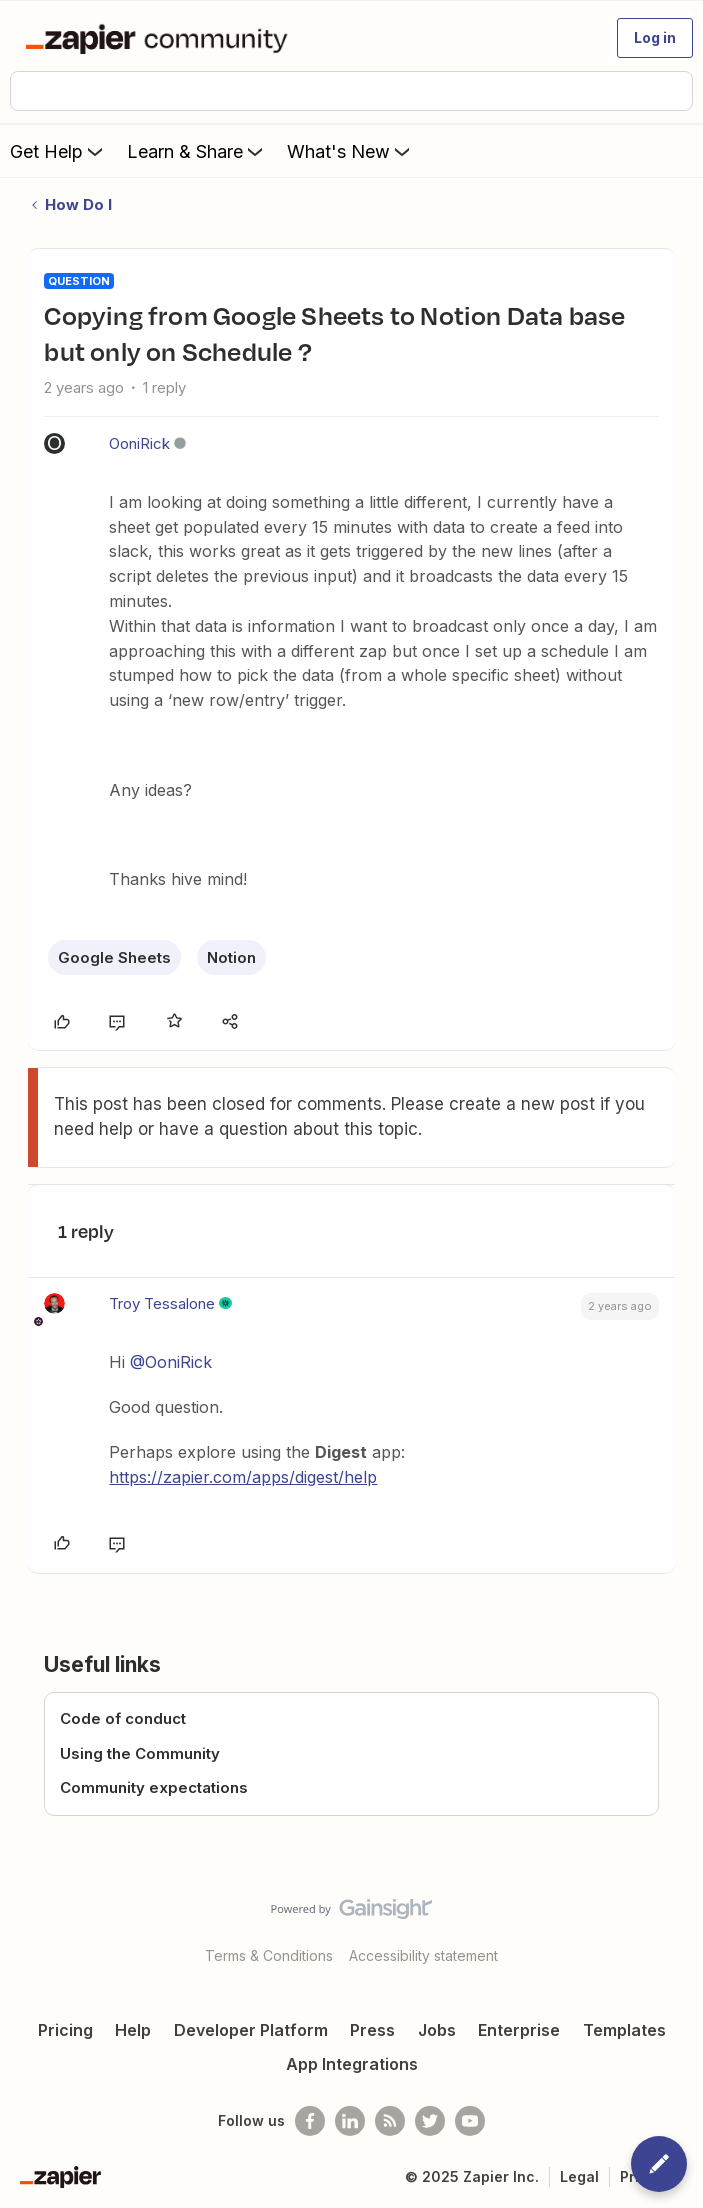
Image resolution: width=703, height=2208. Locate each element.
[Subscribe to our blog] (390, 2121)
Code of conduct (123, 1718)
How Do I (78, 204)
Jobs (437, 2030)
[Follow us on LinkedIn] (350, 2121)
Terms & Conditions (269, 1955)
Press (372, 2030)
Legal (579, 2176)
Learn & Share (197, 151)
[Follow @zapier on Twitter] (430, 2121)
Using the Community (140, 1753)
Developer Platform (251, 2030)
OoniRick (139, 443)
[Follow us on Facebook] (310, 2121)
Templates (624, 2030)
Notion (231, 957)
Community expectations (154, 1787)
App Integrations (352, 2064)
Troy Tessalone (162, 1303)
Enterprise (519, 2030)
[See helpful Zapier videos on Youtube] (470, 2121)
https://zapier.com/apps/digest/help (243, 1477)
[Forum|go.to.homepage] (160, 38)
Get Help (58, 151)
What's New (350, 151)
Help (133, 2030)
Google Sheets (114, 957)
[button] (655, 38)
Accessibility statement (423, 1955)
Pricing (65, 2030)
